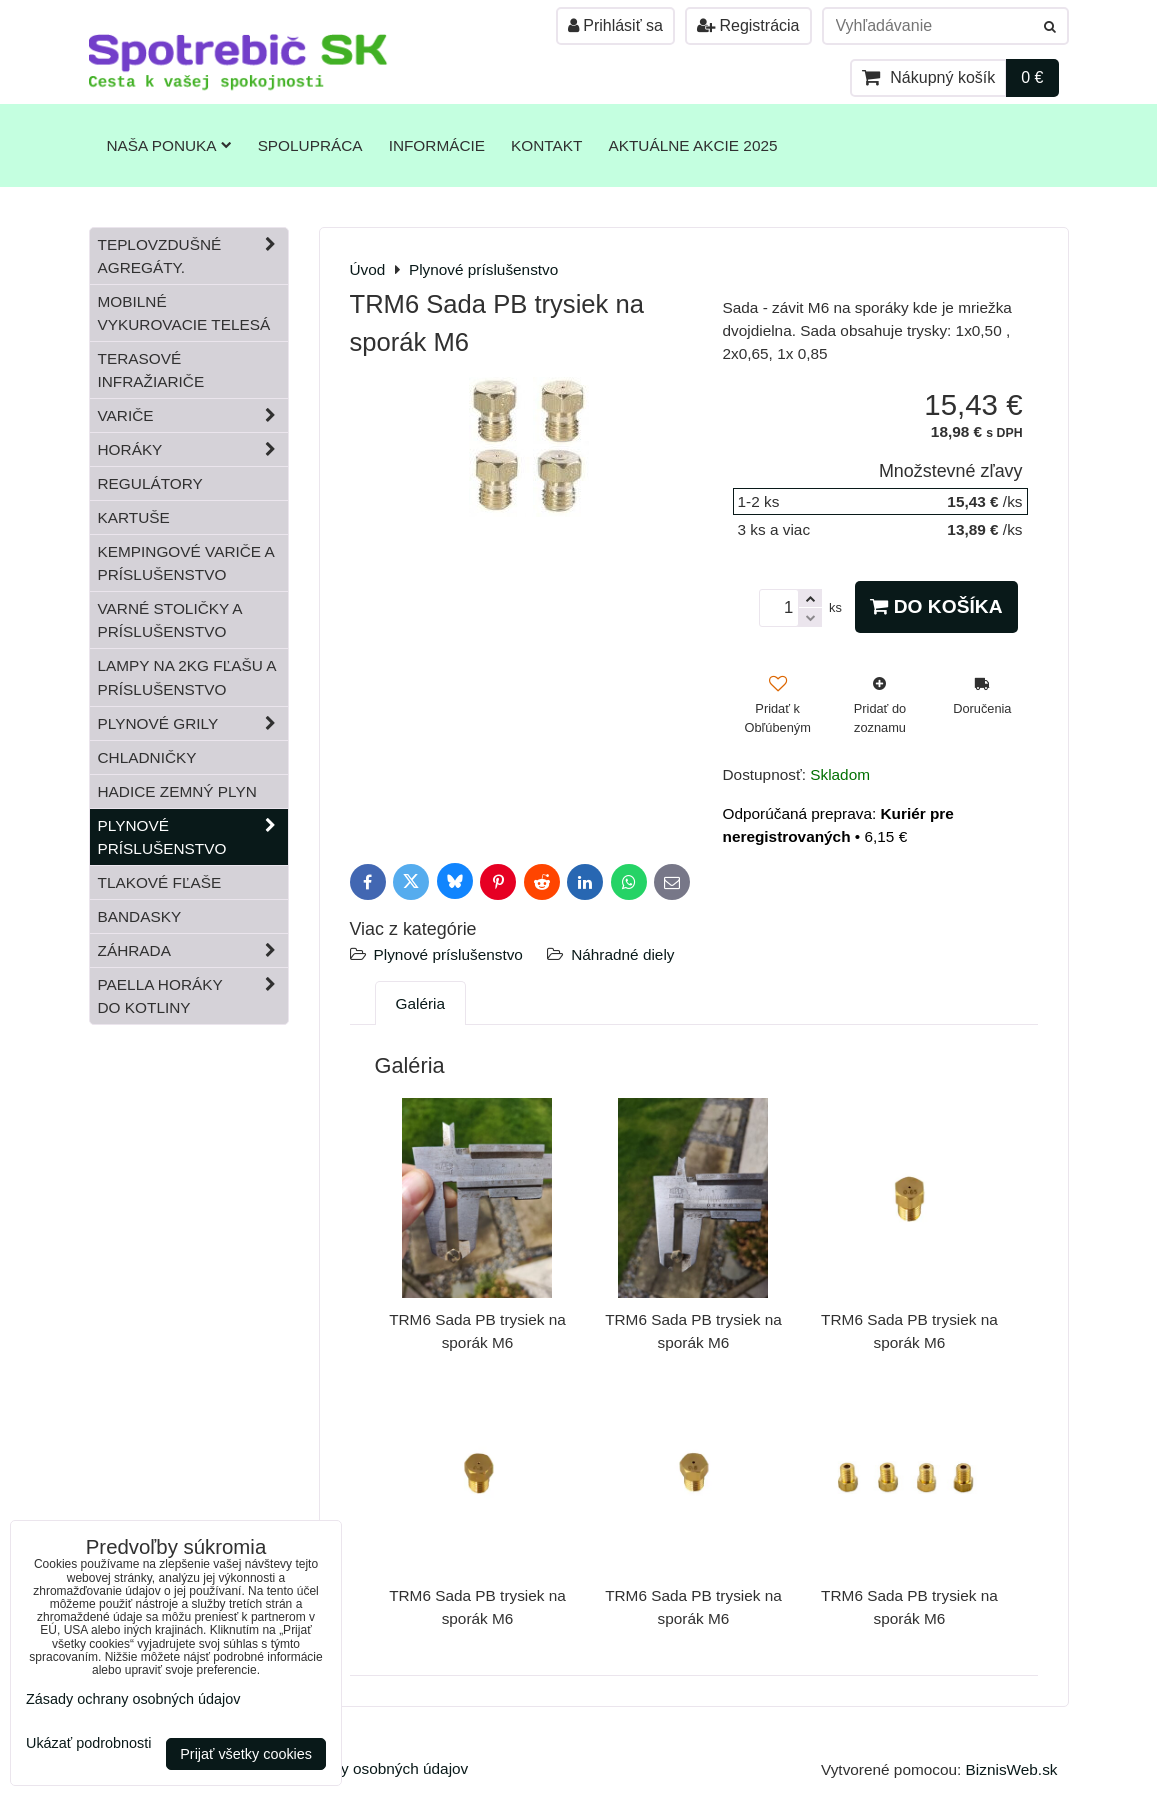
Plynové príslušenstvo (448, 954)
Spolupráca (310, 145)
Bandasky (140, 916)
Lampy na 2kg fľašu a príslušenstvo (187, 677)
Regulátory (150, 483)
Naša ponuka (169, 145)
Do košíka (936, 606)
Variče (193, 415)
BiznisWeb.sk (1012, 1769)
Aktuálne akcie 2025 (692, 145)
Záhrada (193, 950)
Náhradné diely (622, 954)
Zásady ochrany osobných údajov (353, 1768)
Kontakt (546, 145)
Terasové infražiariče (151, 370)
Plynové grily (193, 723)
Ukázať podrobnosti (88, 1743)
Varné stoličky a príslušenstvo (170, 620)
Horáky (193, 449)
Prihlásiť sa (615, 25)
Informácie (437, 145)
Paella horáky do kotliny (193, 996)
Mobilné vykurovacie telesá (184, 313)
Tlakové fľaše (160, 882)
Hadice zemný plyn (177, 791)
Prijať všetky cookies (246, 1754)
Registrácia (748, 25)
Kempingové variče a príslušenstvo (186, 563)
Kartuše (134, 517)
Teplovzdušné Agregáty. (193, 256)
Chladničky (147, 757)
